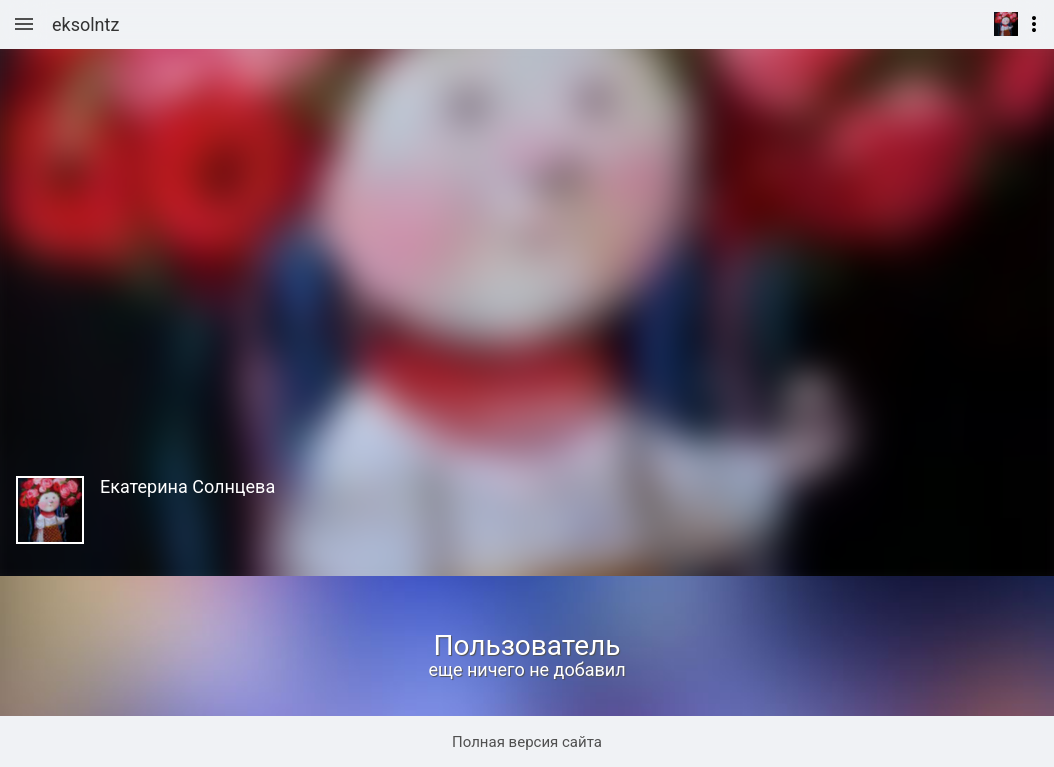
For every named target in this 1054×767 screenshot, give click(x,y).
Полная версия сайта (527, 742)
